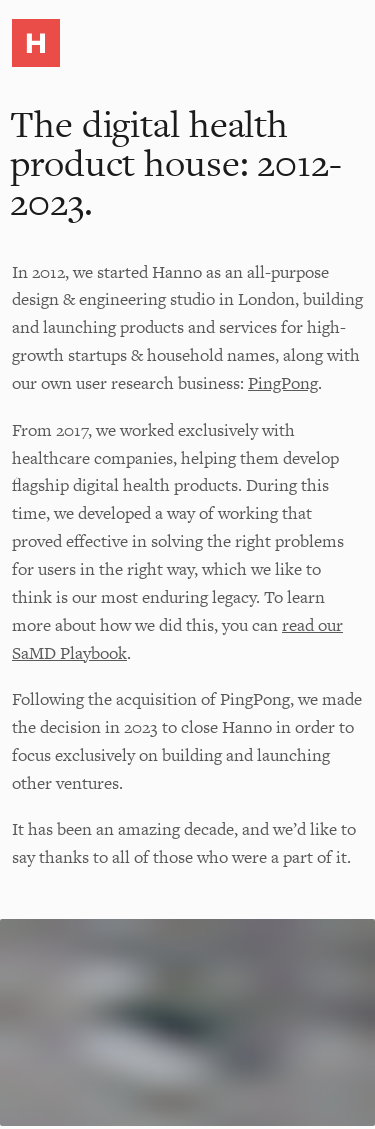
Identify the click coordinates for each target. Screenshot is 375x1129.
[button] (36, 47)
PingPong (283, 383)
